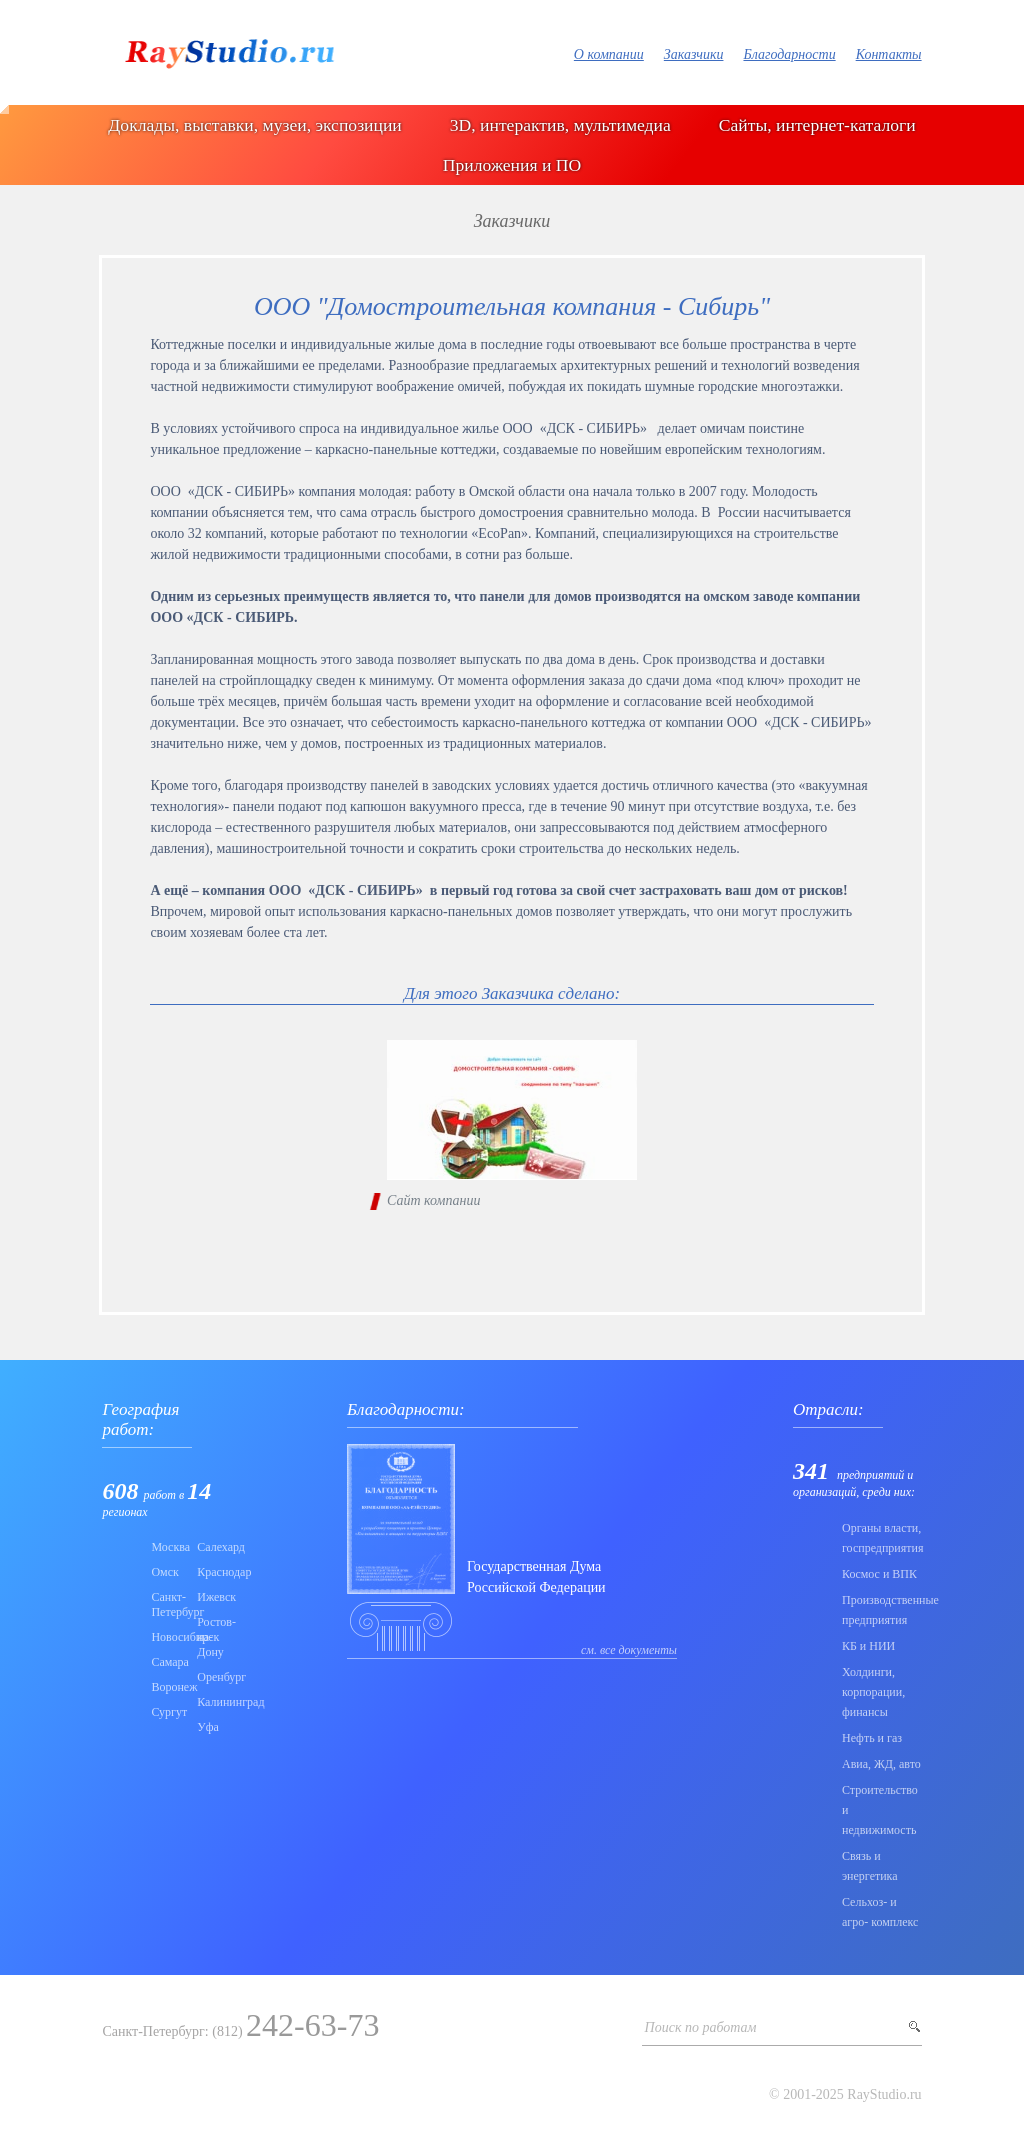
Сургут (168, 1712)
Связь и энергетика (870, 1866)
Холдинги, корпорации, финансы (873, 1692)
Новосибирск (168, 1637)
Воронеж (168, 1687)
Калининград (214, 1702)
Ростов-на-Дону (214, 1637)
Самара (168, 1662)
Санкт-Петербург (168, 1604)
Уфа (208, 1727)
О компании (609, 54)
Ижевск (214, 1597)
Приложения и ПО (512, 165)
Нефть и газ (872, 1738)
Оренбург (214, 1677)
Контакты (889, 54)
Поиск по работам (701, 2027)
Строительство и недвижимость (880, 1810)
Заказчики (694, 54)
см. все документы (629, 1650)
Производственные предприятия (882, 1610)
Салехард (214, 1547)
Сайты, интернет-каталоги (817, 125)
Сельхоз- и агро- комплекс (880, 1912)
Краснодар (214, 1572)
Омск (164, 1572)
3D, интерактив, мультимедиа (560, 125)
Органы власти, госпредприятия (882, 1538)
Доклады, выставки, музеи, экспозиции (254, 125)
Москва (168, 1547)
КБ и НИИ (868, 1646)
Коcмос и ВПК (879, 1574)
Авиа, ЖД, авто (881, 1764)
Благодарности (789, 54)
